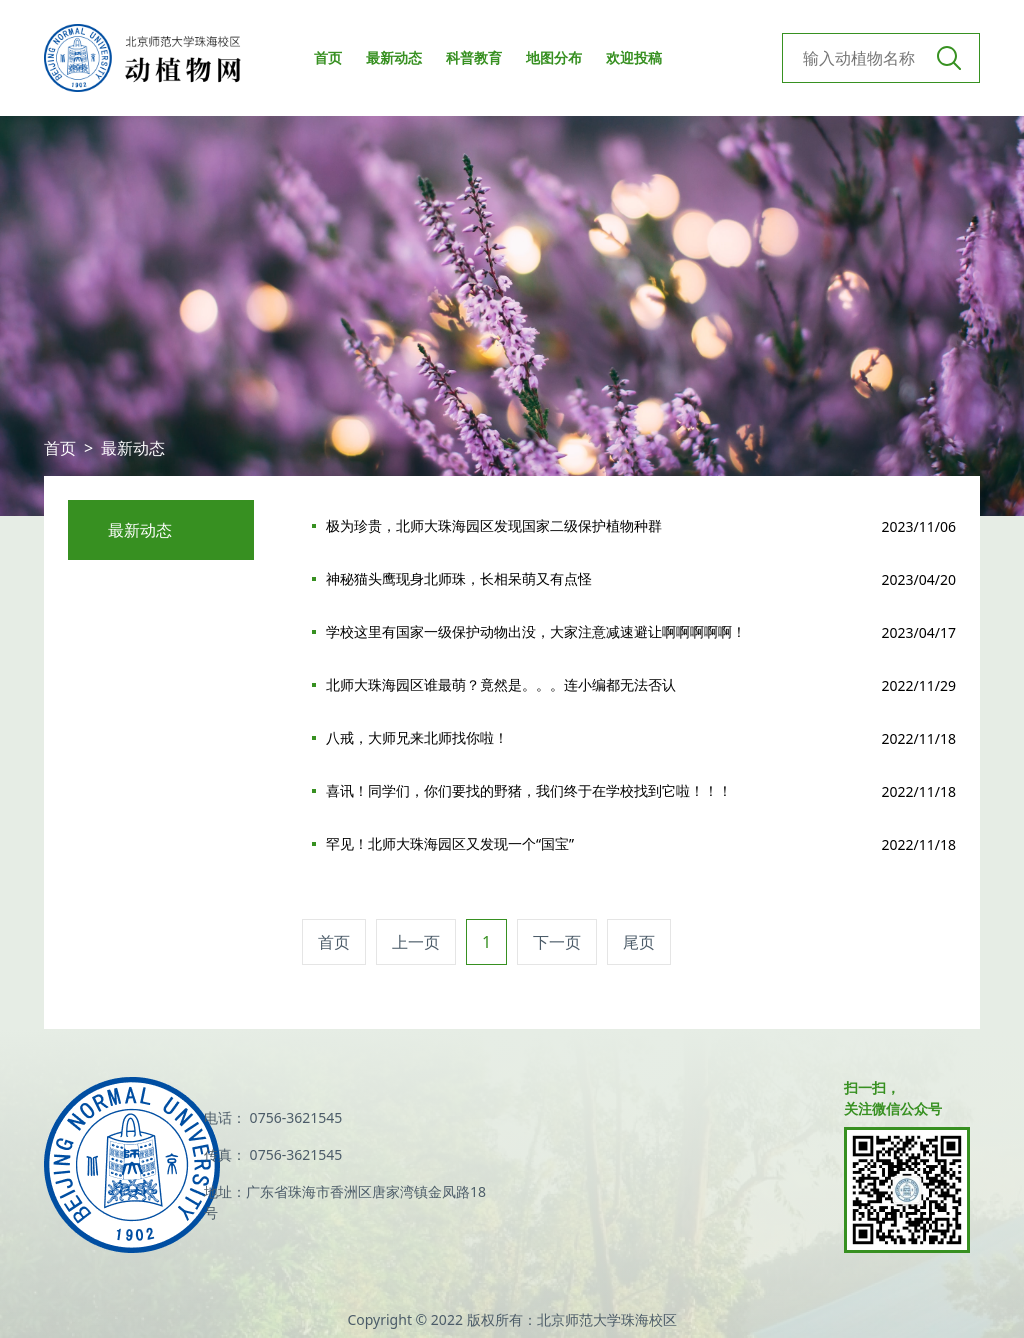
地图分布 (554, 57)
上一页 (416, 942)
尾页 (639, 942)
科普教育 (474, 57)
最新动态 (394, 57)
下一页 (557, 942)
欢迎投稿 (634, 57)
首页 (328, 57)
